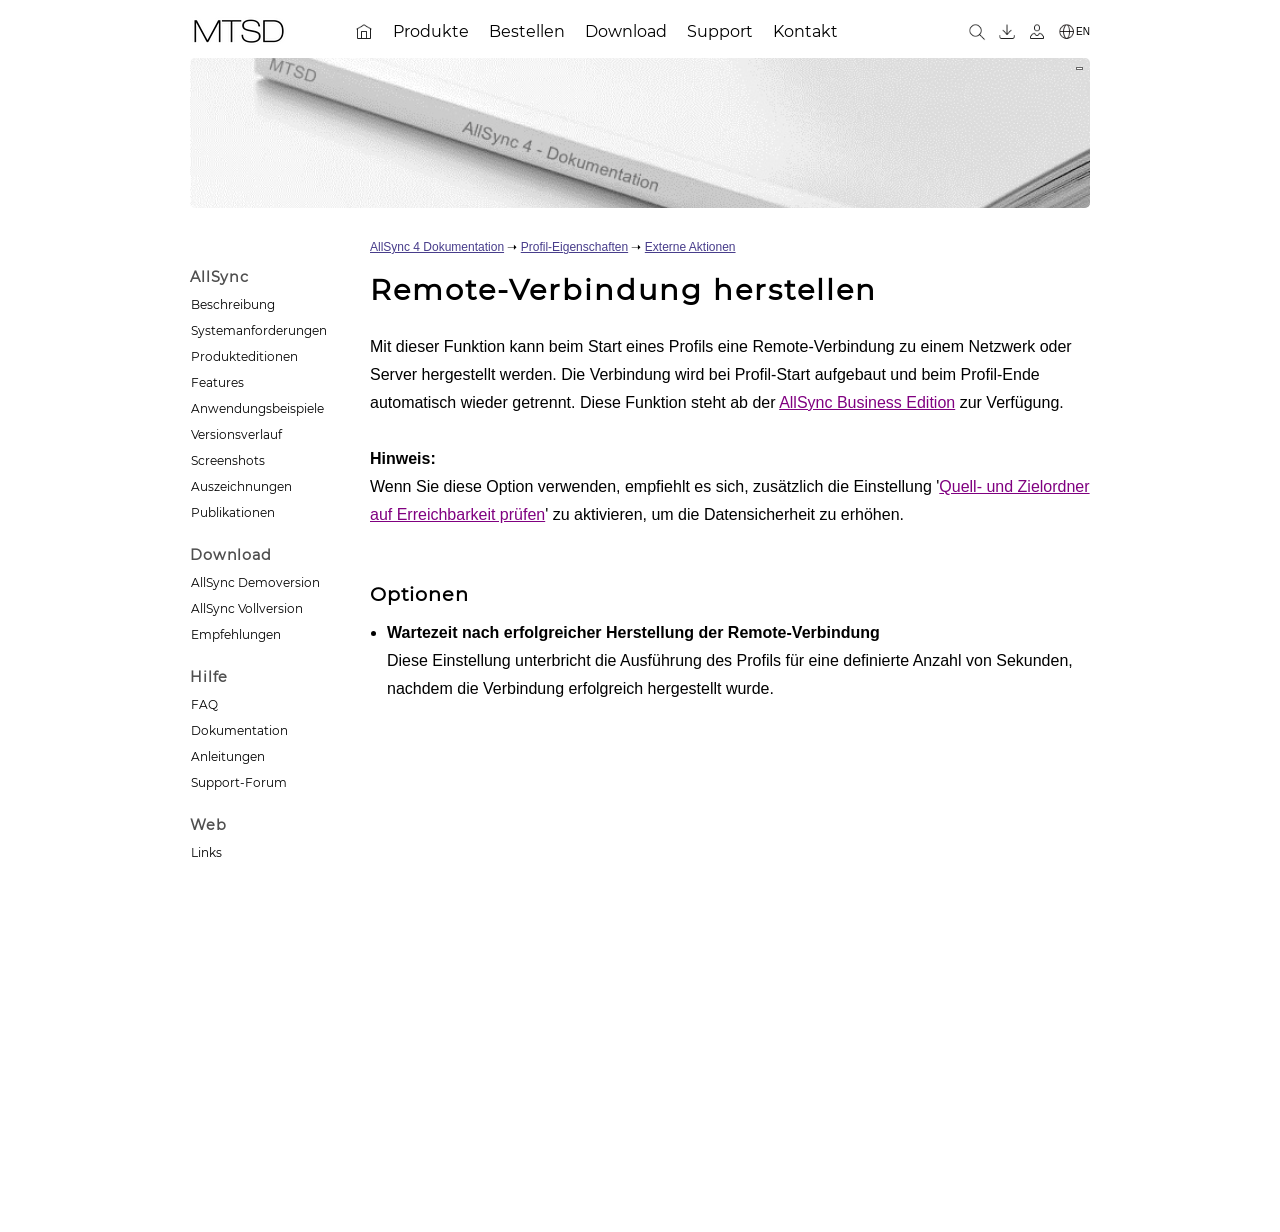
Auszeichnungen (241, 486)
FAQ (204, 704)
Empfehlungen (236, 634)
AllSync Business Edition (867, 402)
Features (217, 382)
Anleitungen (228, 756)
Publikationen (233, 512)
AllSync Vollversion (247, 608)
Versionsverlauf (236, 434)
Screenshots (228, 460)
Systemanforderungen (259, 330)
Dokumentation (239, 730)
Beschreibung (233, 304)
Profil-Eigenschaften (574, 247)
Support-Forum (239, 782)
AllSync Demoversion (255, 582)
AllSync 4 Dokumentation (437, 247)
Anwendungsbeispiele (257, 408)
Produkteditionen (244, 356)
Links (206, 852)
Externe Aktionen (690, 247)
